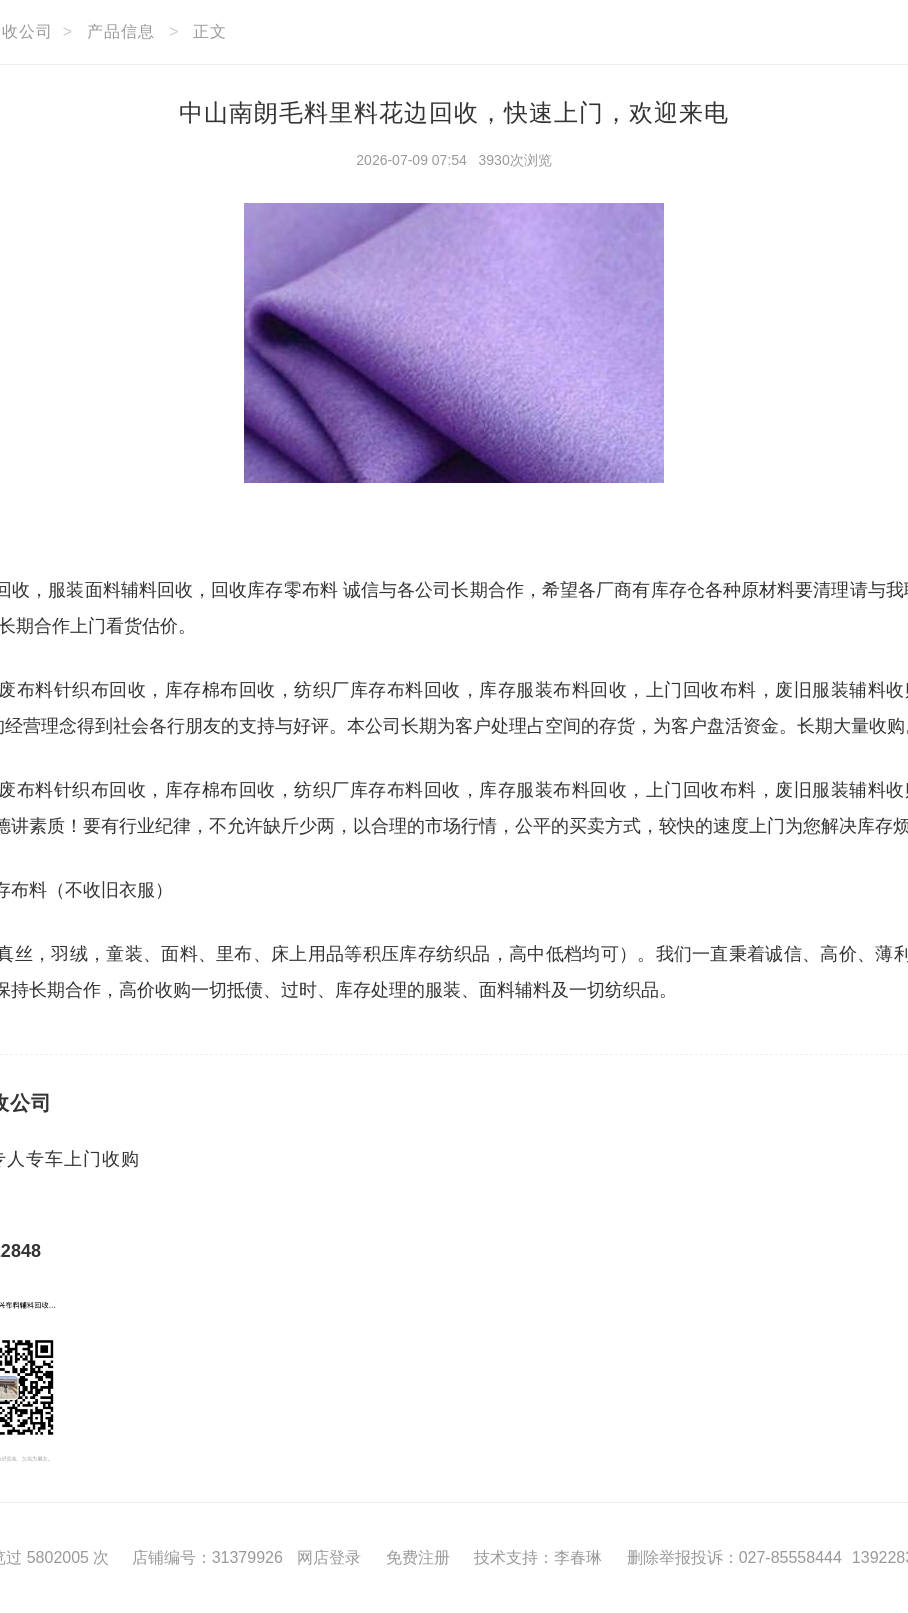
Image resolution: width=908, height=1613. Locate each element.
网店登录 (329, 1557)
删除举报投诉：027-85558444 (734, 1557)
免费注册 (418, 1557)
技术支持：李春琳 (538, 1557)
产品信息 (121, 31)
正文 (210, 31)
